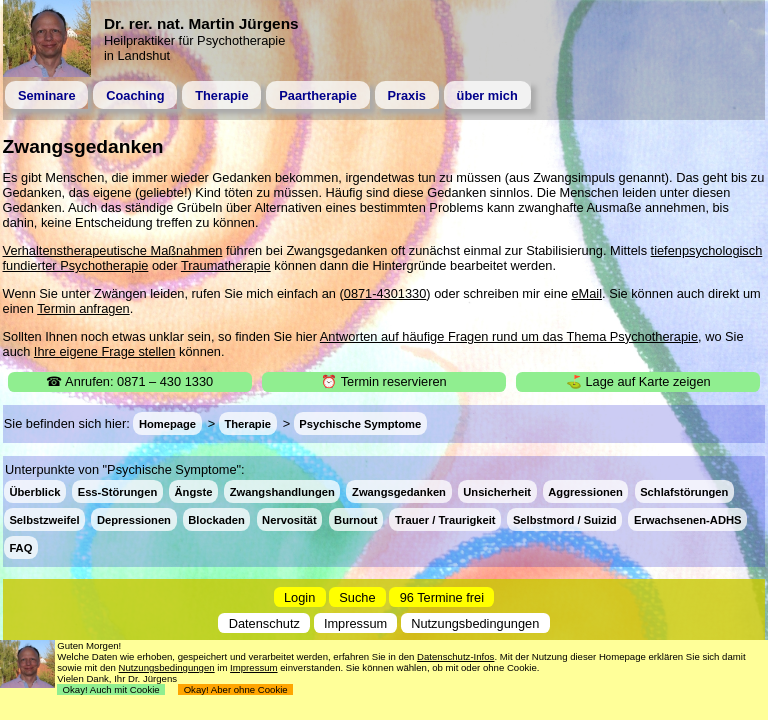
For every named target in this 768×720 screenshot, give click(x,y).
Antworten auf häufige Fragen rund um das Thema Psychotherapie (509, 336)
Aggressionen (585, 491)
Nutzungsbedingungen (475, 622)
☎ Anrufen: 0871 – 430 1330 (129, 381)
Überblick (34, 491)
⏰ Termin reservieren (383, 381)
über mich (487, 95)
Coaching (135, 95)
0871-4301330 (385, 293)
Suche (357, 597)
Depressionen (134, 519)
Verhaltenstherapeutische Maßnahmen (113, 250)
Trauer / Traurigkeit (445, 519)
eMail (586, 293)
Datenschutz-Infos (455, 656)
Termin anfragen (83, 308)
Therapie (221, 95)
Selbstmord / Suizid (565, 519)
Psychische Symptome (360, 424)
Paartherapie (318, 95)
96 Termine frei (442, 597)
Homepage (167, 424)
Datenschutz (264, 622)
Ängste (194, 491)
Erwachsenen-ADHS (688, 519)
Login (299, 597)
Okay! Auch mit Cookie (111, 689)
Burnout (356, 519)
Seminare (47, 95)
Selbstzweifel (44, 519)
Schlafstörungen (684, 491)
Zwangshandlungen (282, 491)
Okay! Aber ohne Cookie (235, 689)
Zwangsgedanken (399, 491)
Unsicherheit (497, 491)
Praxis (406, 95)
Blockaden (216, 519)
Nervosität (289, 519)
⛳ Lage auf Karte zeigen (638, 381)
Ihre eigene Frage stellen (105, 351)
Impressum (355, 622)
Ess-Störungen (118, 491)
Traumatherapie (226, 265)
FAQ (20, 547)
